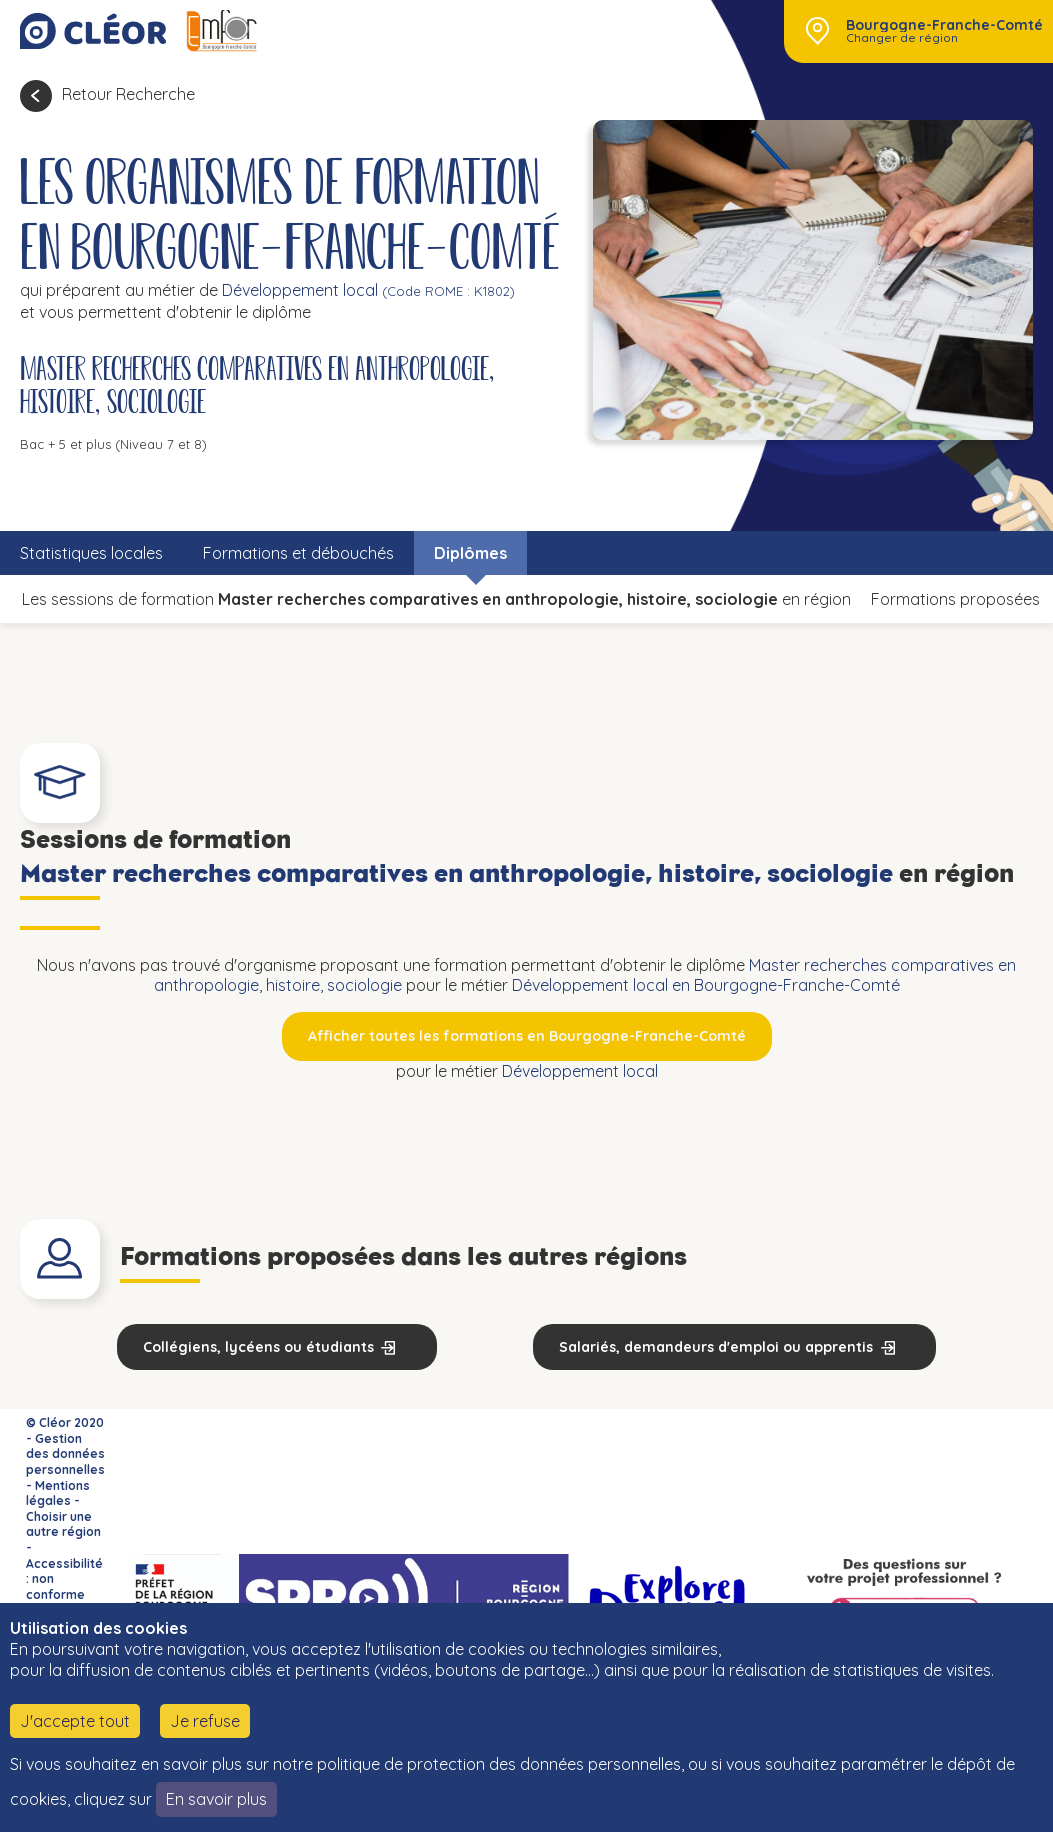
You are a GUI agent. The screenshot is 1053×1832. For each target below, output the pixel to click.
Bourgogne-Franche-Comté (944, 25)
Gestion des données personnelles (65, 1454)
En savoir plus (216, 1799)
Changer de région (902, 38)
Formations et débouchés (298, 553)
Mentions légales (58, 1493)
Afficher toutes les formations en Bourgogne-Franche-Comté (527, 1036)
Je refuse (205, 1721)
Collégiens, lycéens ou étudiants (258, 1347)
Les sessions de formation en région (436, 599)
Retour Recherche (128, 94)
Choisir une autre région (63, 1524)
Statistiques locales (91, 553)
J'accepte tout (75, 1721)
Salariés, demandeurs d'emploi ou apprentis (716, 1347)
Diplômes (470, 553)
